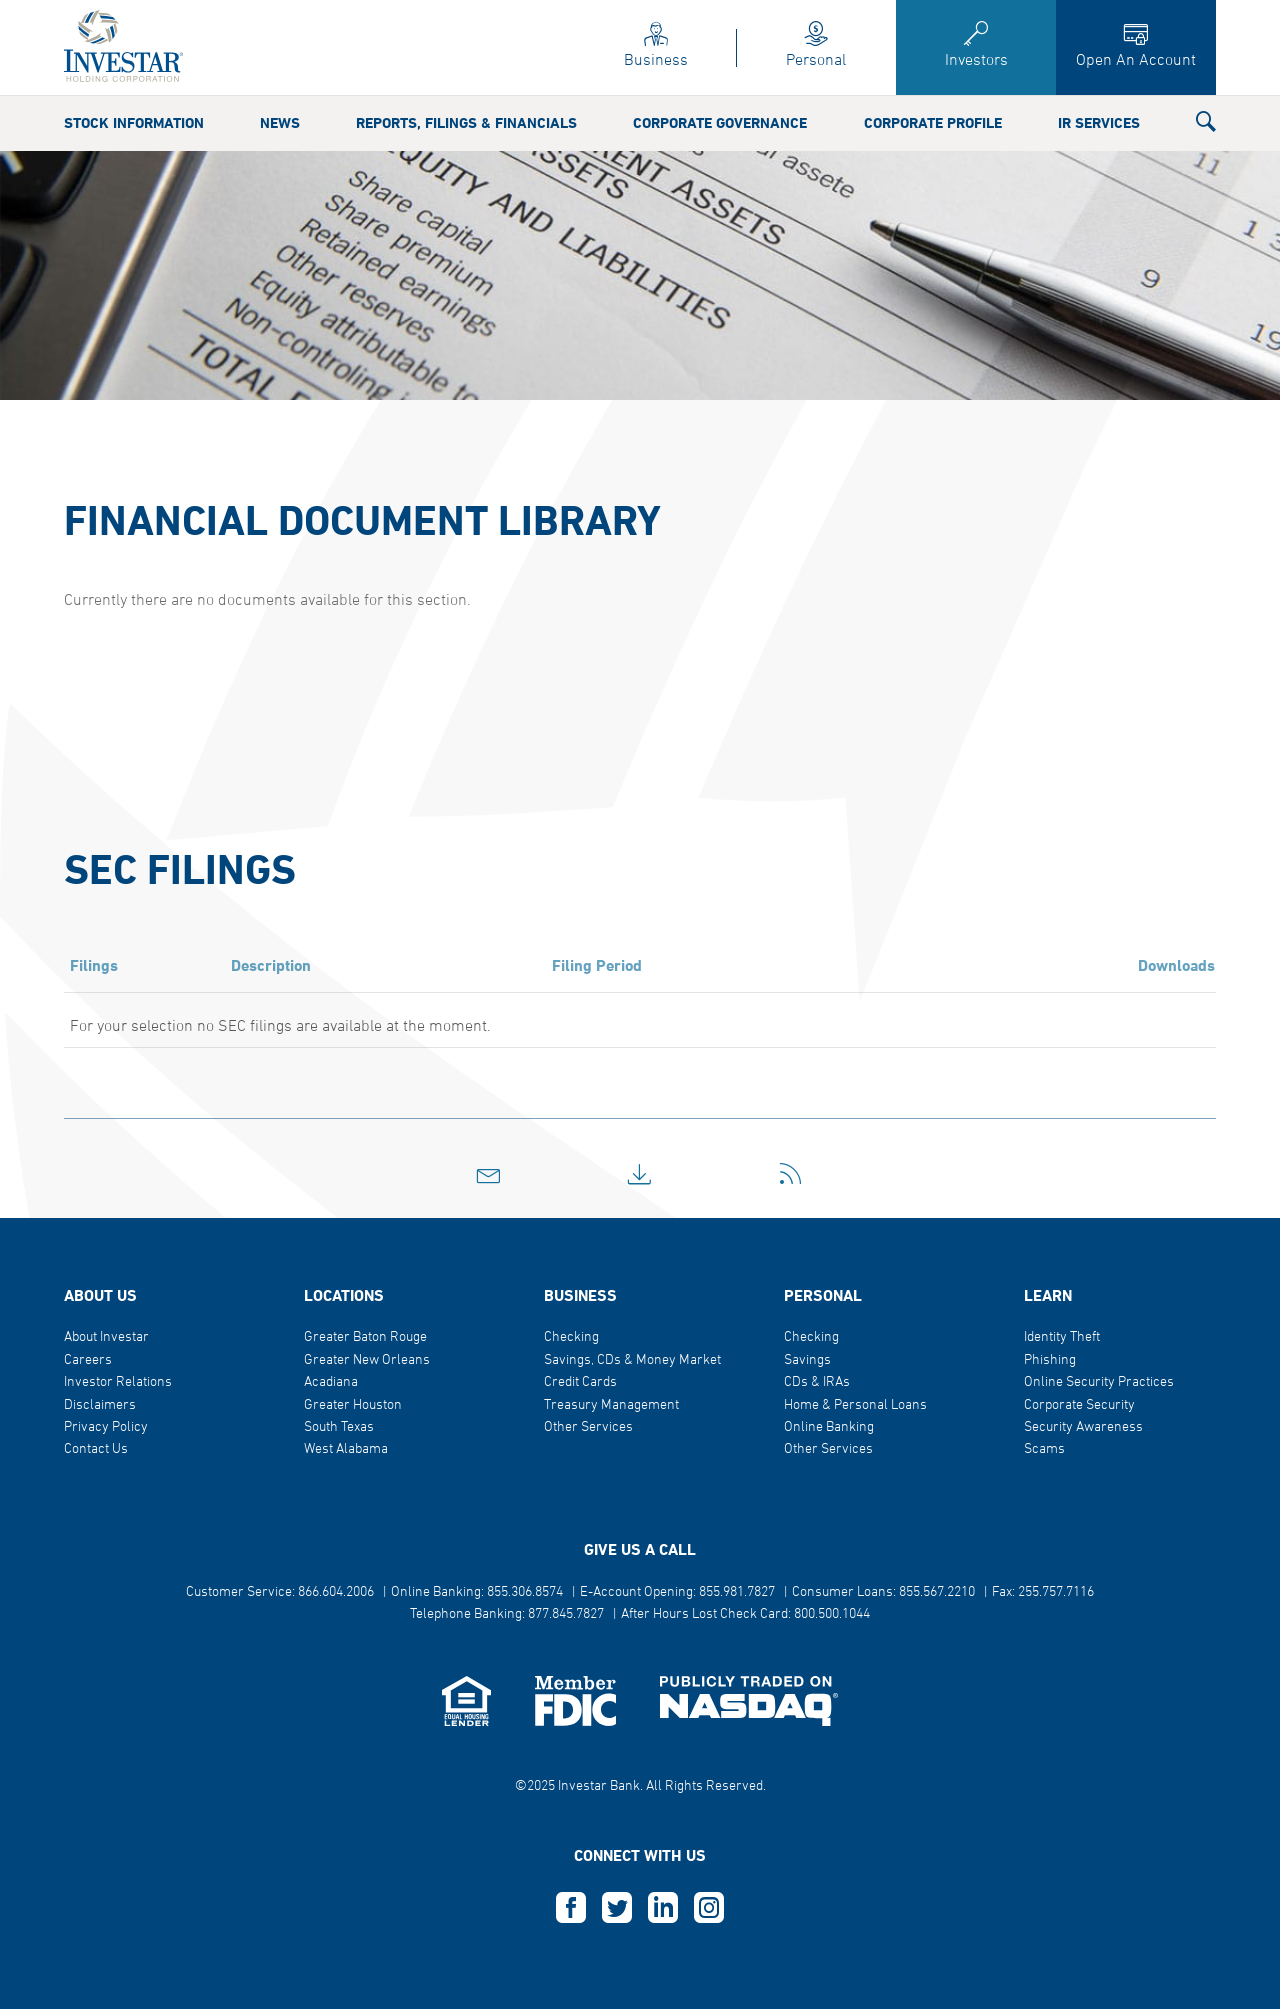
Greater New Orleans (367, 1360)
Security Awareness (1083, 1427)
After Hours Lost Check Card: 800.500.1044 (745, 1614)
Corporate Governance (720, 124)
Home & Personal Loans (855, 1405)
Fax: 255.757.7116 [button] (1043, 1592)
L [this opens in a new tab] (663, 1908)
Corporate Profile (933, 124)
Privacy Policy (106, 1427)
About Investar (106, 1337)
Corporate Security (1079, 1405)
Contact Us (96, 1449)
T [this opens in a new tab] (617, 1908)
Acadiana (331, 1382)
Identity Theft (1062, 1337)
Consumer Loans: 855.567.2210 (883, 1592)
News (280, 124)
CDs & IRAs (817, 1382)
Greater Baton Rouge (365, 1337)
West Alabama (346, 1449)
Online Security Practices (1099, 1382)
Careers (88, 1360)
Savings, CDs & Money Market (632, 1360)
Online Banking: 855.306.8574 (477, 1592)
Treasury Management (611, 1405)
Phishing (1050, 1360)
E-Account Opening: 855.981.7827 (677, 1592)
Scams (1044, 1449)
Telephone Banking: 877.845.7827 (507, 1614)
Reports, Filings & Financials (466, 124)
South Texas (339, 1427)
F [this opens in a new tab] (571, 1908)
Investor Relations (118, 1382)
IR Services (1099, 124)
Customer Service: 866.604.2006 (280, 1592)
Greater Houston (353, 1405)
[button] (1206, 126)
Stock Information (134, 124)
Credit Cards (580, 1382)
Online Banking (829, 1427)
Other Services (588, 1427)
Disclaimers (100, 1405)
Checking (571, 1337)
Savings (807, 1360)
